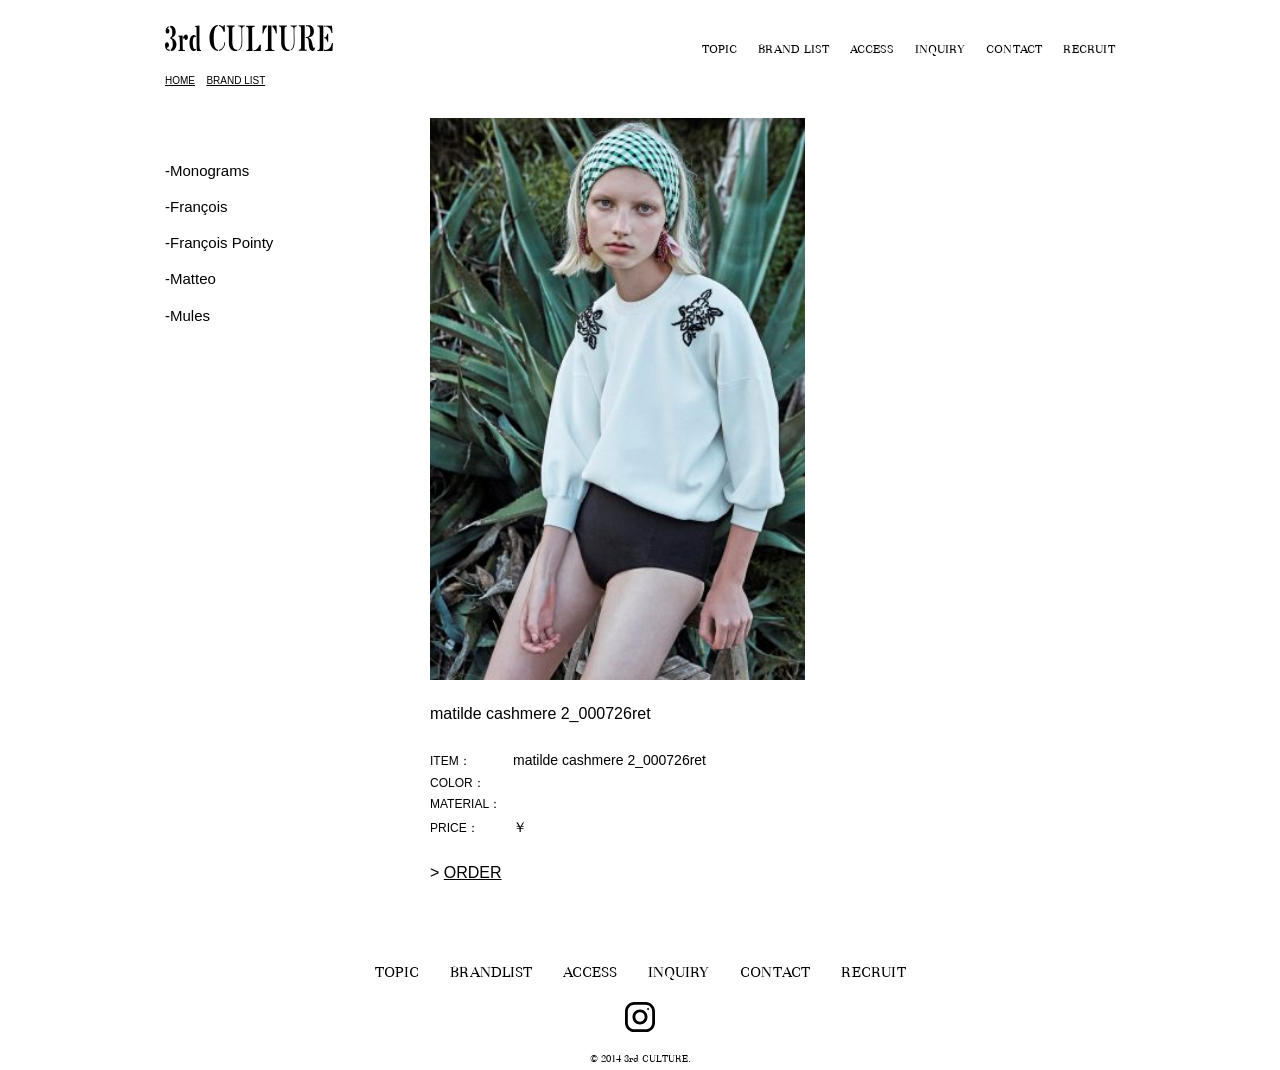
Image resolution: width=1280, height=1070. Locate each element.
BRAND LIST (793, 51)
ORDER (473, 872)
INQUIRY (940, 51)
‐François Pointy (219, 242)
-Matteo (190, 278)
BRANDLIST (491, 974)
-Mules (187, 315)
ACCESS (872, 51)
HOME (180, 80)
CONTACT (1014, 51)
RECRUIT (1089, 51)
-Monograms (207, 170)
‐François (196, 206)
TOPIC (719, 51)
